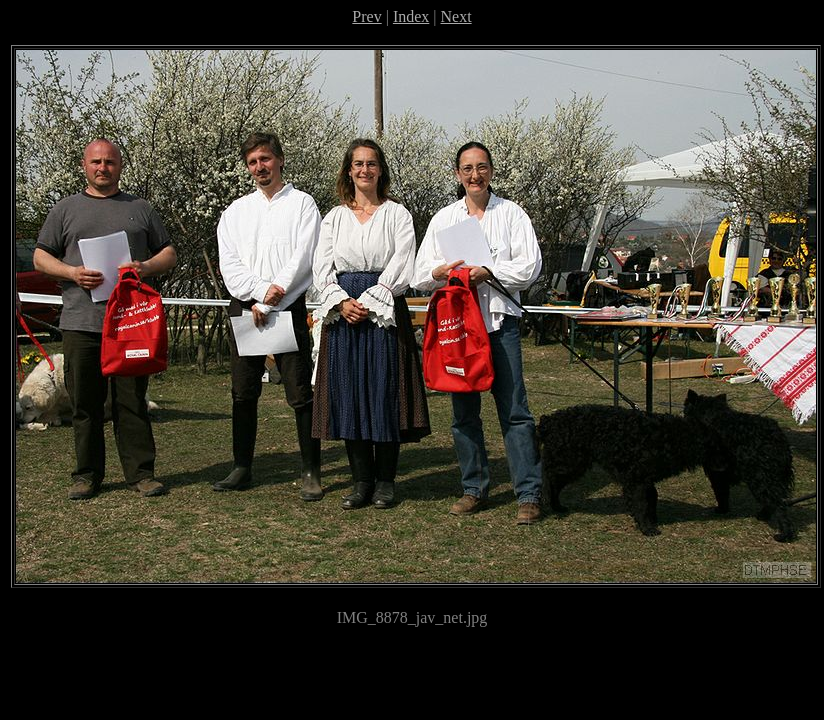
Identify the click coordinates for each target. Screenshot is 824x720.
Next (456, 16)
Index (411, 16)
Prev (366, 16)
